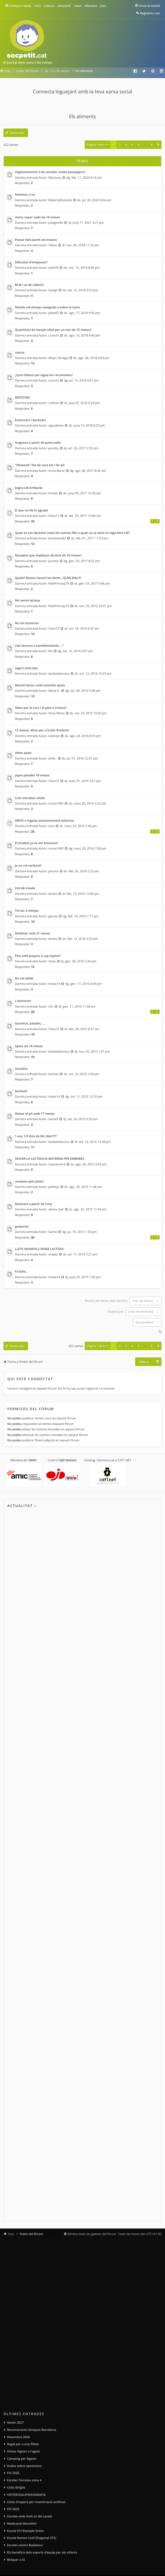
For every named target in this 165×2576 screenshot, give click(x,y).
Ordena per (134, 1311)
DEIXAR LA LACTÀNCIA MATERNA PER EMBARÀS (49, 1159)
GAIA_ (52, 758)
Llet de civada (25, 888)
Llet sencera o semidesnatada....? (39, 646)
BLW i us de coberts (29, 285)
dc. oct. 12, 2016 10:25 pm (93, 673)
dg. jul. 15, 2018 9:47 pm (81, 380)
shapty (53, 1254)
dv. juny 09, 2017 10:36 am (82, 493)
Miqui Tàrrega (58, 358)
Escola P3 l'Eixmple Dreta (25, 2531)
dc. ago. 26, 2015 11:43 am (87, 1209)
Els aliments (82, 116)
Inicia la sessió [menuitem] (149, 6)
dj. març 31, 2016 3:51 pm (82, 781)
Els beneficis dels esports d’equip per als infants (42, 2552)
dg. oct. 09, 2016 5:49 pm (82, 690)
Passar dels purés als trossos (36, 240)
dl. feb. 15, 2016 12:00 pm (80, 893)
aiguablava (56, 425)
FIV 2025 (13, 2509)
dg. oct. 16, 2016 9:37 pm (75, 651)
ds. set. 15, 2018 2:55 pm (80, 290)
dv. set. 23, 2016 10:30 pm (88, 713)
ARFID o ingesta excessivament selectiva (44, 821)
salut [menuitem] (77, 6)
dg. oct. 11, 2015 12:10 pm (84, 1096)
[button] (158, 144)
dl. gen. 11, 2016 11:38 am (77, 1006)
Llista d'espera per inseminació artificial (36, 2502)
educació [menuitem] (64, 6)
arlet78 (53, 267)
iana (51, 826)
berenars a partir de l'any (33, 1204)
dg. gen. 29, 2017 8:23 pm (82, 561)
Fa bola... (21, 1271)
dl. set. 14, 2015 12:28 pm (93, 1142)
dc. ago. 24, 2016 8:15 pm (83, 736)
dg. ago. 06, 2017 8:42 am (88, 470)
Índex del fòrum (31, 2234)
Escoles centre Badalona (25, 2545)
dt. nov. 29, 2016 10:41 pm (93, 606)
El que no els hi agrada (31, 510)
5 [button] (138, 145)
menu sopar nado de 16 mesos (37, 217)
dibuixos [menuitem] (90, 6)
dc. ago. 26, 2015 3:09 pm (89, 1164)
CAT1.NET (124, 1460)
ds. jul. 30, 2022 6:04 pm (94, 200)
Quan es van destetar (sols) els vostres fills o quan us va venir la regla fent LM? (72, 533)
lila (50, 651)
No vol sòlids (24, 978)
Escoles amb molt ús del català (29, 2516)
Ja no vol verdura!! (28, 866)
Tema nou (17, 133)
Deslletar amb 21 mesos (32, 933)
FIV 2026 (13, 2473)
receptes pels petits (29, 1181)
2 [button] (120, 145)
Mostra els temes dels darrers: (123, 1301)
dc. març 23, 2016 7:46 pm (78, 826)
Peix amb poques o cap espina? (38, 956)
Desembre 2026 (18, 2437)
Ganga (53, 290)
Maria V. (54, 690)
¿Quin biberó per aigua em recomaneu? (44, 375)
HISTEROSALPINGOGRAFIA (26, 2495)
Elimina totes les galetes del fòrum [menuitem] (91, 2234)
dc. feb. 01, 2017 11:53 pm (89, 538)
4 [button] (132, 145)
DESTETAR (22, 398)
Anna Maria (56, 470)
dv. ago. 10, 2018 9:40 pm (82, 335)
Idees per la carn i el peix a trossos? (41, 708)
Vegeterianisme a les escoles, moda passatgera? (50, 172)
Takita (52, 245)
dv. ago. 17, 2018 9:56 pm (82, 313)
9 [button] (152, 145)
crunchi (53, 335)
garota (53, 916)
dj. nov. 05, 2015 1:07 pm (92, 1051)
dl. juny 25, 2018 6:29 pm (82, 403)
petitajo (53, 1187)
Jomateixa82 (57, 538)
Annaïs (53, 493)
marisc (20, 353)
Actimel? (21, 1091)
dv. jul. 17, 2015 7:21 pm (80, 1254)
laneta (52, 893)
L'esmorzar (23, 1001)
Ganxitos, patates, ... (30, 1023)
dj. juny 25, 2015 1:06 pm (83, 1277)
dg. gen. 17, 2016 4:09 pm (83, 984)
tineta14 (54, 984)
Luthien (53, 403)
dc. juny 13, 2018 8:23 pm (87, 425)
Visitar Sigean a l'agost (23, 2451)
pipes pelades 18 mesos (32, 775)
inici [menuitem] (38, 6)
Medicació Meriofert (22, 2523)
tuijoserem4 (56, 1164)
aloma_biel (56, 1209)
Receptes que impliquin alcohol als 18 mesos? (48, 555)
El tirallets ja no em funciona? (36, 843)
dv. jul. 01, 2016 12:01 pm (80, 758)
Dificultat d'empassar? (31, 262)
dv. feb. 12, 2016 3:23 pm (80, 939)
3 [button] (126, 145)
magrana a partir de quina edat (38, 443)
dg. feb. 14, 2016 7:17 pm (80, 916)
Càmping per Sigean (21, 2458)
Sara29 (53, 1119)
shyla (52, 961)
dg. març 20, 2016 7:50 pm (87, 848)
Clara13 (53, 516)
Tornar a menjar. (27, 911)
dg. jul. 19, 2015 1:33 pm (79, 1232)
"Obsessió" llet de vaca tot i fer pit (40, 465)
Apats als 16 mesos (29, 1046)
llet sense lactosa (27, 600)
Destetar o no (25, 194)
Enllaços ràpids (20, 6)
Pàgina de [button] (95, 145)
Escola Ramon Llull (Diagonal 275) (31, 2538)
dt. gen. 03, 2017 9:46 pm (92, 583)
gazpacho (22, 1226)
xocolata (21, 1069)
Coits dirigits (16, 2487)
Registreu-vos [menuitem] (150, 13)
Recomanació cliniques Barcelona (31, 2430)
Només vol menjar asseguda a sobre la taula (47, 307)
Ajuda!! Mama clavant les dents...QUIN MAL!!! (48, 578)
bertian (53, 1074)
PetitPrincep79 (58, 583)
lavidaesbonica (58, 673)
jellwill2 (53, 313)
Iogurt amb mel (26, 668)
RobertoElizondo (60, 200)
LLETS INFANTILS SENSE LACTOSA (39, 1249)
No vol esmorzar (27, 623)
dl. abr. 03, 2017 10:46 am (82, 516)
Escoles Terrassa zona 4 (24, 2480)
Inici (11, 2234)
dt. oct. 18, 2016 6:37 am (81, 628)
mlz (50, 1006)
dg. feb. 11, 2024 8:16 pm (84, 177)
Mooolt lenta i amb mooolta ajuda (40, 685)
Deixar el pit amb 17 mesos (35, 1114)
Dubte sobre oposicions (24, 2466)
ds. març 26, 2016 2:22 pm (87, 803)
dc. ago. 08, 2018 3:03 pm (91, 358)
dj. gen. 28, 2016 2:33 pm (78, 961)
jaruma (53, 448)
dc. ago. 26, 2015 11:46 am (83, 1187)
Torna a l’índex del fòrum (25, 1362)
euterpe (54, 736)
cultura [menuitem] (49, 6)
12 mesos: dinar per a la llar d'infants (42, 730)
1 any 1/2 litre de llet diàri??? (36, 1136)
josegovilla (55, 222)
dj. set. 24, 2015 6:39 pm (80, 1119)
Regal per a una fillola (23, 2444)
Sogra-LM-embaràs (29, 488)
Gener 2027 (15, 2422)
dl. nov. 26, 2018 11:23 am (80, 245)
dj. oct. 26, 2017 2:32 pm (81, 448)
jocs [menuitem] (103, 6)
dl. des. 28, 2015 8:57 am (81, 1029)
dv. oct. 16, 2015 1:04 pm (81, 1074)
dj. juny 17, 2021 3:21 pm (86, 222)
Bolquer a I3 (16, 2559)
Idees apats (23, 753)
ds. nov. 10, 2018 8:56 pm (82, 267)
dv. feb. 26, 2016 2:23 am (81, 871)
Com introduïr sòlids (30, 798)
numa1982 (56, 803)
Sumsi (52, 1232)
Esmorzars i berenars (30, 420)
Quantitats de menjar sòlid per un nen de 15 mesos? (53, 330)
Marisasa (54, 177)
